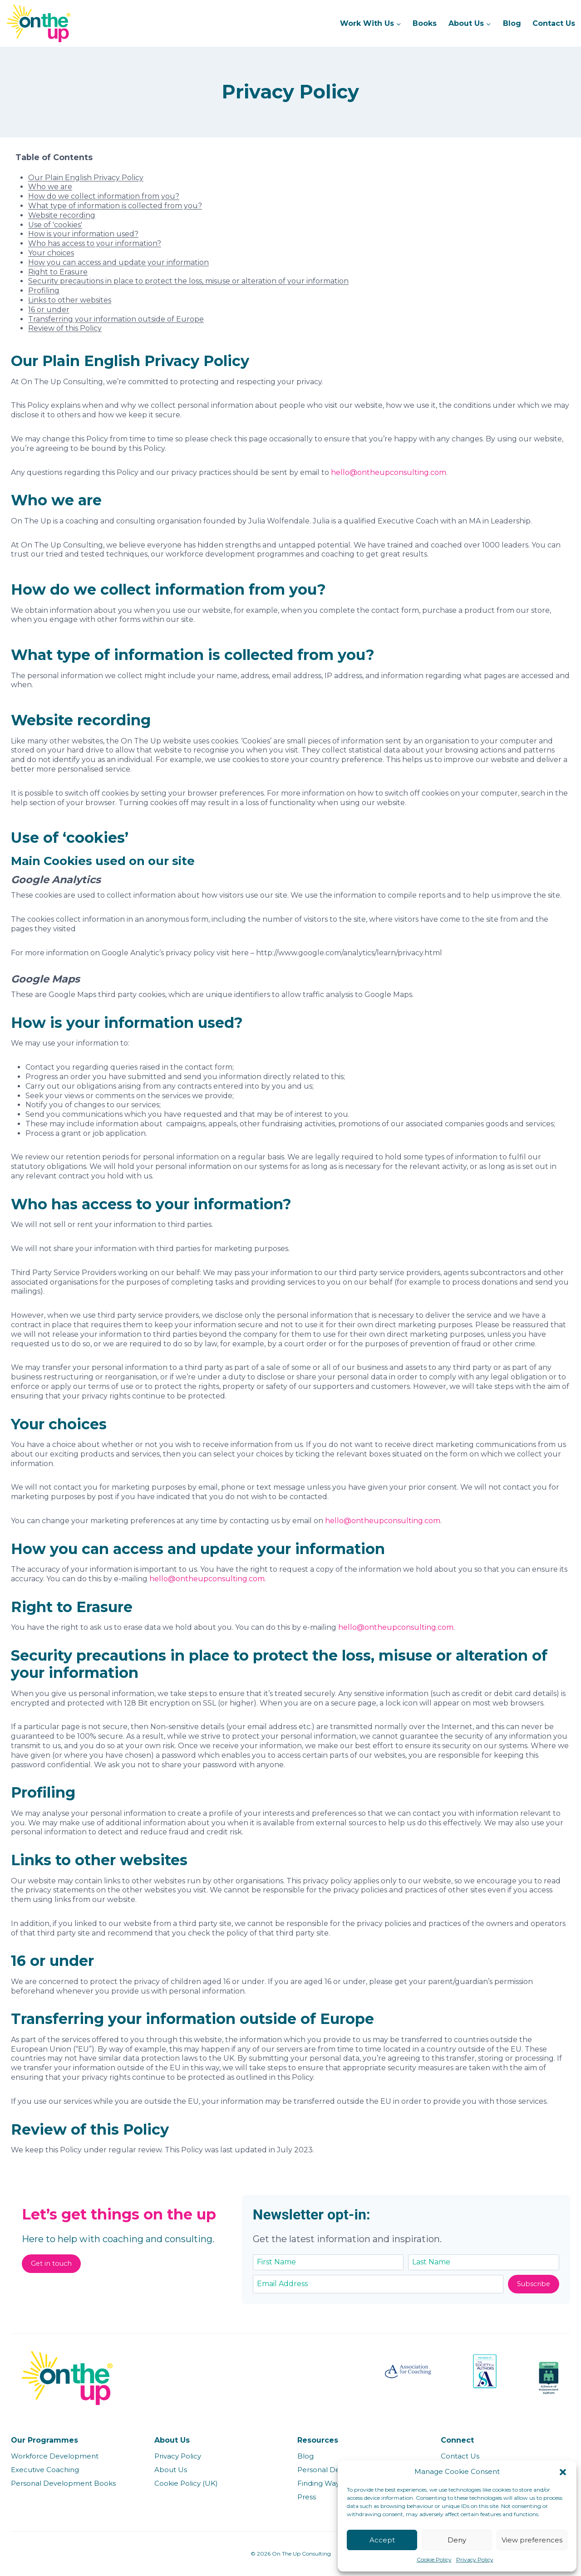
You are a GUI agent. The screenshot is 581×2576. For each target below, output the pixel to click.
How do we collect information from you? (103, 196)
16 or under (48, 309)
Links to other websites (69, 300)
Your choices (51, 253)
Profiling (43, 290)
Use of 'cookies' (55, 224)
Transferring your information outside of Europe (116, 319)
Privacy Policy (474, 2559)
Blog (512, 23)
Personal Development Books (63, 2483)
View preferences (532, 2540)
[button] (562, 2472)
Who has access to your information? (94, 243)
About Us (170, 2469)
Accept (382, 2540)
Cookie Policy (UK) (186, 2483)
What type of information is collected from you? (115, 205)
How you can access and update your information (118, 262)
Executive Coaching (45, 2469)
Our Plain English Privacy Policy (85, 177)
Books (425, 23)
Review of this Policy (65, 328)
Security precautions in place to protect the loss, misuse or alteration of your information (188, 281)
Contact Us (553, 23)
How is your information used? (83, 234)
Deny (457, 2540)
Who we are (50, 186)
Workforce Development (54, 2456)
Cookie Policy (434, 2559)
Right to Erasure (58, 272)
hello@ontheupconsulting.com (388, 472)
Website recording (61, 215)
